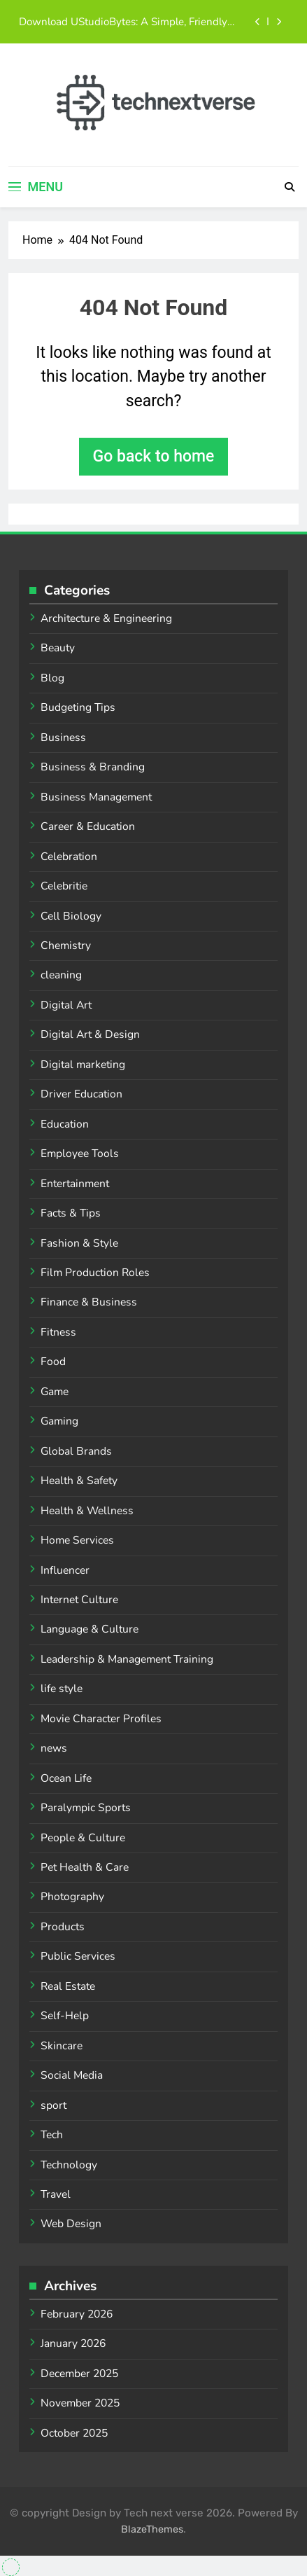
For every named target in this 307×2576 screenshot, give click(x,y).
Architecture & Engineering (106, 618)
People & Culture (83, 1838)
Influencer (65, 1570)
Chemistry (66, 945)
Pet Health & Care (85, 1867)
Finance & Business (89, 1302)
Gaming (59, 1421)
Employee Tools (80, 1153)
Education (65, 1124)
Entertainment (75, 1183)
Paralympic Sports (86, 1807)
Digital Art (66, 1005)
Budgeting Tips (78, 707)
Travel (56, 2194)
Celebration (69, 856)
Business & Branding (93, 767)
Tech (52, 2134)
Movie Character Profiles (101, 1718)
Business (63, 737)
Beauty (58, 648)
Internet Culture (79, 1599)
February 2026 (77, 2314)
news (54, 1748)
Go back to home (154, 456)
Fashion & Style (79, 1243)
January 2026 (73, 2343)
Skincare (62, 2046)
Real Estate (68, 1986)
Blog (52, 678)
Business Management (96, 797)
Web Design (71, 2223)
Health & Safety (79, 1480)
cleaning (61, 975)
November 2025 (80, 2403)
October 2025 (74, 2433)
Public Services (78, 1956)
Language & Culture (89, 1629)
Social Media (72, 2075)
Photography (72, 1896)
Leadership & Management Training (127, 1659)
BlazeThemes (152, 2529)
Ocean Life (66, 1778)
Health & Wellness (87, 1510)
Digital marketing (83, 1064)
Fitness (58, 1332)
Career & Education (88, 826)
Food (53, 1361)
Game (55, 1391)
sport (53, 2105)
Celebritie (64, 886)
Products (63, 1926)
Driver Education (81, 1094)
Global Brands (76, 1451)
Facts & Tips (71, 1213)
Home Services (77, 1540)
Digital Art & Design (90, 1034)
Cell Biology (71, 916)
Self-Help (65, 2015)
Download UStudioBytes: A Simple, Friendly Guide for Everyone (123, 21)
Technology (69, 2165)
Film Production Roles (95, 1272)
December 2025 (79, 2373)
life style (62, 1688)
